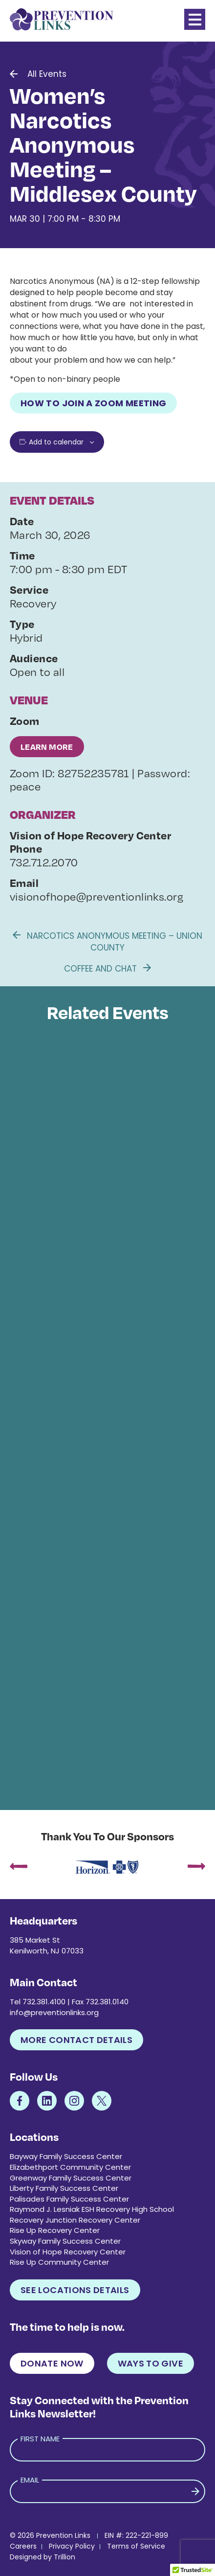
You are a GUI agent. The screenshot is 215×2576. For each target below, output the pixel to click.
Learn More (47, 747)
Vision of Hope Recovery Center (68, 2252)
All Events (46, 74)
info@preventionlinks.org (54, 2012)
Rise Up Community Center (59, 2262)
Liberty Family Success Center (64, 2188)
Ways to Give (150, 2363)
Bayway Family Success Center (66, 2156)
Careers (23, 2546)
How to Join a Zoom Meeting (93, 403)
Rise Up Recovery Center (55, 2230)
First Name (40, 2439)
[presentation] (18, 1867)
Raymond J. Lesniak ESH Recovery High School (92, 2209)
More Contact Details (76, 2040)
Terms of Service (136, 2546)
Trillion (64, 2557)
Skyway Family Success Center (65, 2241)
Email (30, 2480)
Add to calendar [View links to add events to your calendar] (56, 442)
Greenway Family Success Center (70, 2178)
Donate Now (52, 2363)
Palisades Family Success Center (69, 2199)
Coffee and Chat (107, 969)
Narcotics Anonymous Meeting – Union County (107, 941)
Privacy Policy (72, 2546)
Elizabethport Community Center (70, 2167)
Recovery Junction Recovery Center (75, 2220)
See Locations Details (75, 2290)
